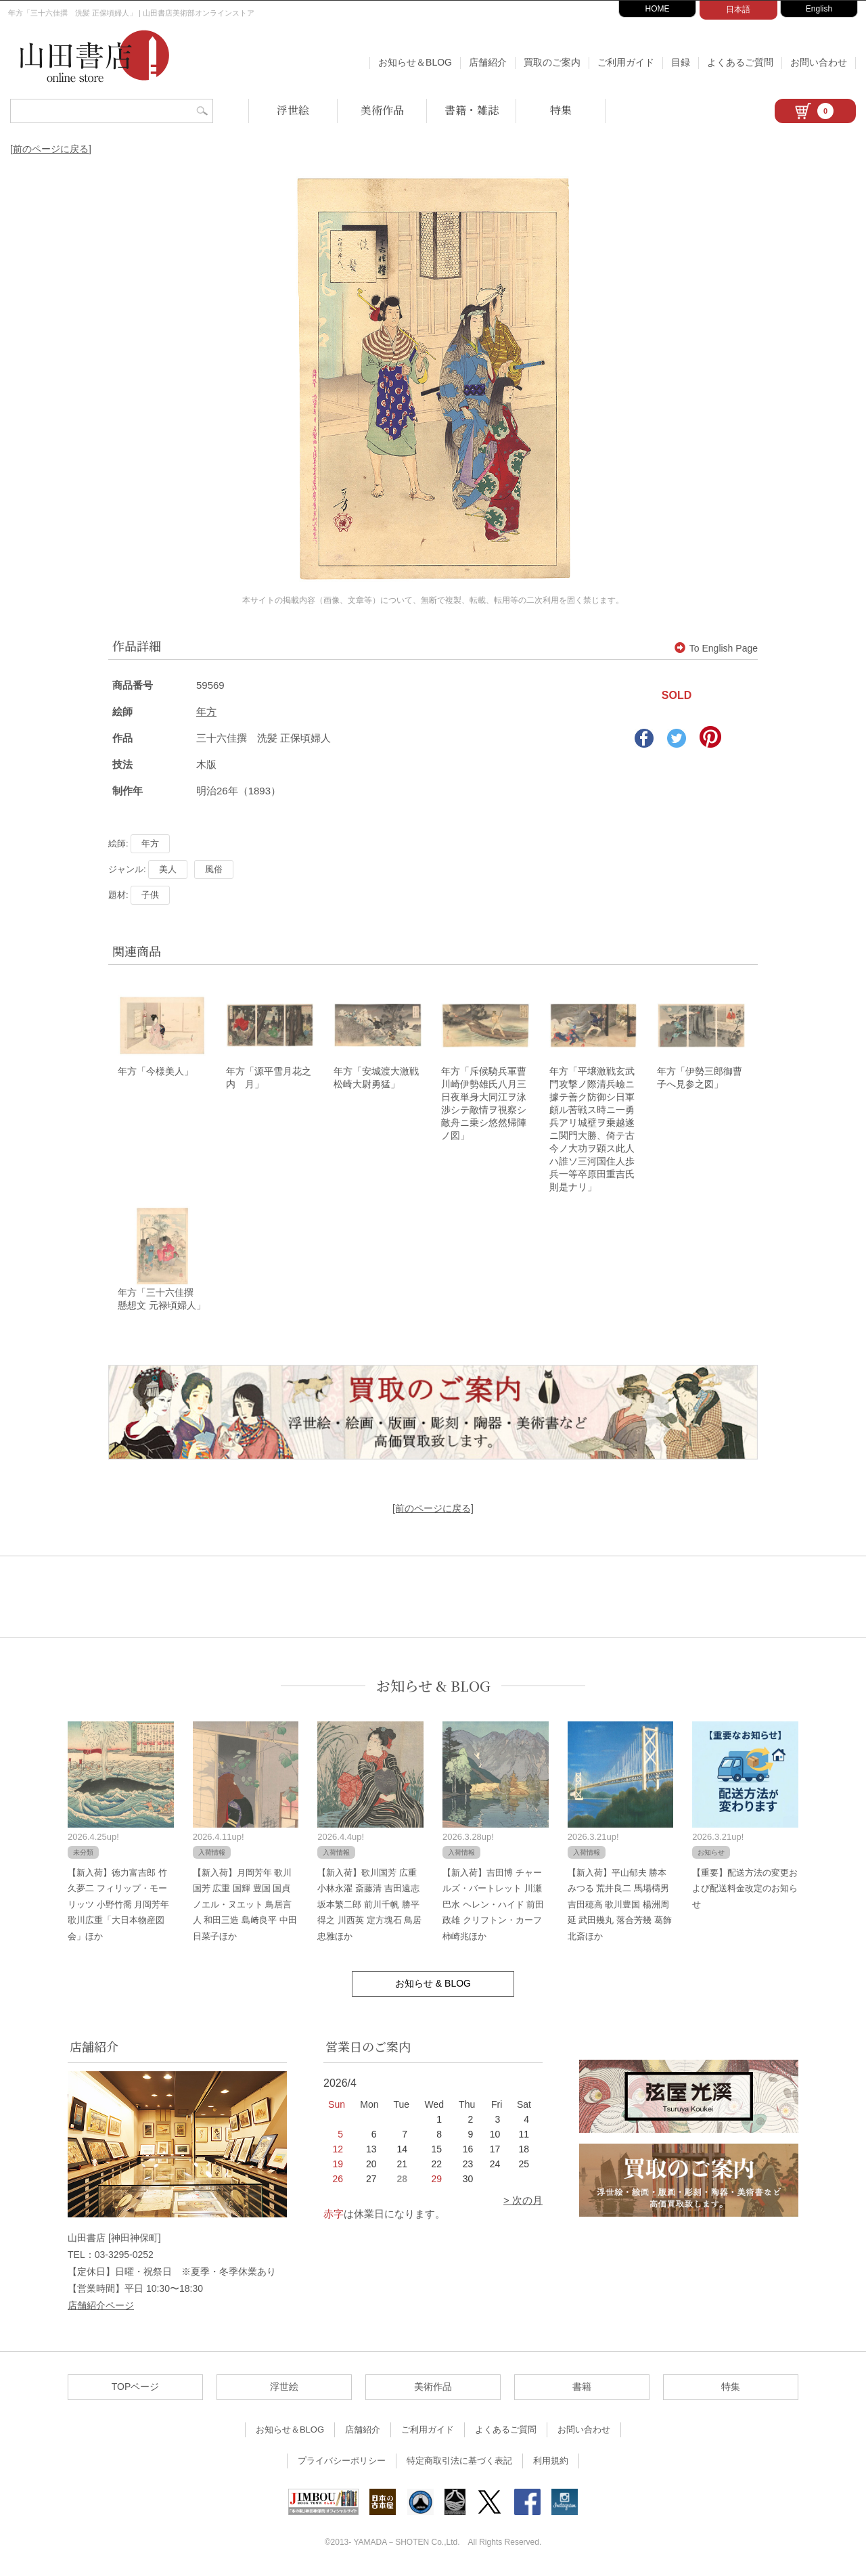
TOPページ (136, 2388)
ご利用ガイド (625, 62)
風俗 (214, 869)
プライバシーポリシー (342, 2463)
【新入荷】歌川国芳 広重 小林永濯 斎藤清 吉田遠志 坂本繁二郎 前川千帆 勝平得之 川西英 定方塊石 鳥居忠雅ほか (369, 1906)
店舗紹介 (488, 62)
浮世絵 (293, 110)
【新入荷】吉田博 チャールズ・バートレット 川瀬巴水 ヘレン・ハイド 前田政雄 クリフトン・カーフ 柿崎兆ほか (493, 1906)
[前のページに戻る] (50, 148)
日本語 (738, 9)
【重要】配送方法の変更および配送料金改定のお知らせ (745, 1891)
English (819, 9)
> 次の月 (523, 2202)
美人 (168, 869)
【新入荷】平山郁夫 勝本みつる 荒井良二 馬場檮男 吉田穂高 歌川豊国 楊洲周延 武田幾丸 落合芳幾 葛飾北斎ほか (620, 1906)
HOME (657, 9)
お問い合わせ (818, 62)
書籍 (581, 2388)
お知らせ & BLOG (433, 1688)
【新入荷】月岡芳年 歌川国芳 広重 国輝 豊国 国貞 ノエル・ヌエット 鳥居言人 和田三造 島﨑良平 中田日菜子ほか (245, 1906)
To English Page (716, 648)
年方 (206, 711)
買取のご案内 (552, 62)
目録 (680, 62)
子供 (150, 895)
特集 (561, 110)
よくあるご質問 (740, 62)
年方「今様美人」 (155, 1072)
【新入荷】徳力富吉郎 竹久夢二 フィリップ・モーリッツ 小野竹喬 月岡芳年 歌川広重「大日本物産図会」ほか (118, 1906)
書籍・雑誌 (472, 110)
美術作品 (382, 110)
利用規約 (550, 2463)
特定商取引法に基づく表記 (459, 2463)
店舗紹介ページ (101, 2307)
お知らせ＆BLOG (415, 62)
